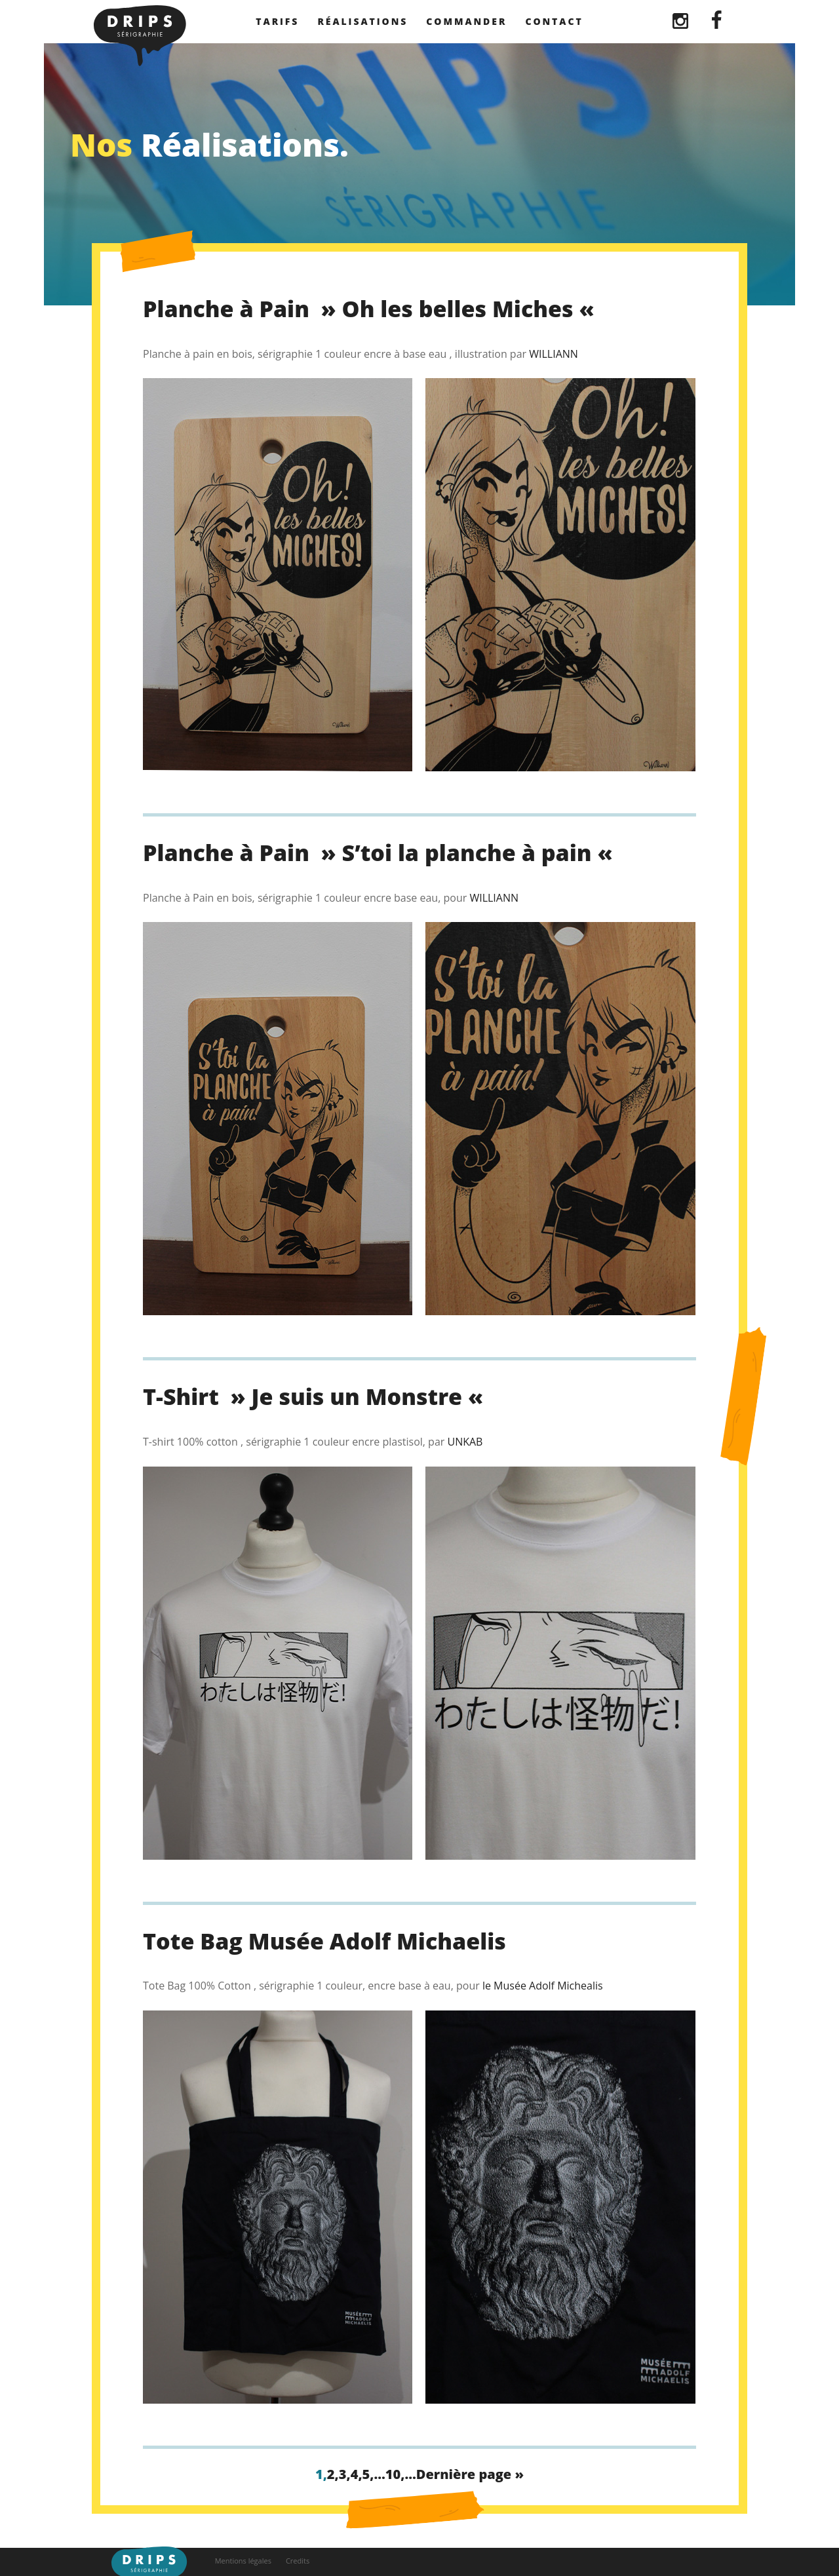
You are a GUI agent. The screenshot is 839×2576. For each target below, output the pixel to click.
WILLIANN (553, 354)
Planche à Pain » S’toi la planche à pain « (380, 852)
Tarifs (277, 21)
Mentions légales (243, 2561)
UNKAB (464, 1441)
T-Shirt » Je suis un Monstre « (316, 1396)
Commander (466, 21)
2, (333, 2474)
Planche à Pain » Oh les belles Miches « (371, 309)
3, (345, 2474)
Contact (554, 21)
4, (356, 2474)
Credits (297, 2561)
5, (368, 2474)
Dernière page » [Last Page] (470, 2474)
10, (395, 2474)
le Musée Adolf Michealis (542, 1985)
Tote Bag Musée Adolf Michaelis (324, 1941)
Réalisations (362, 21)
